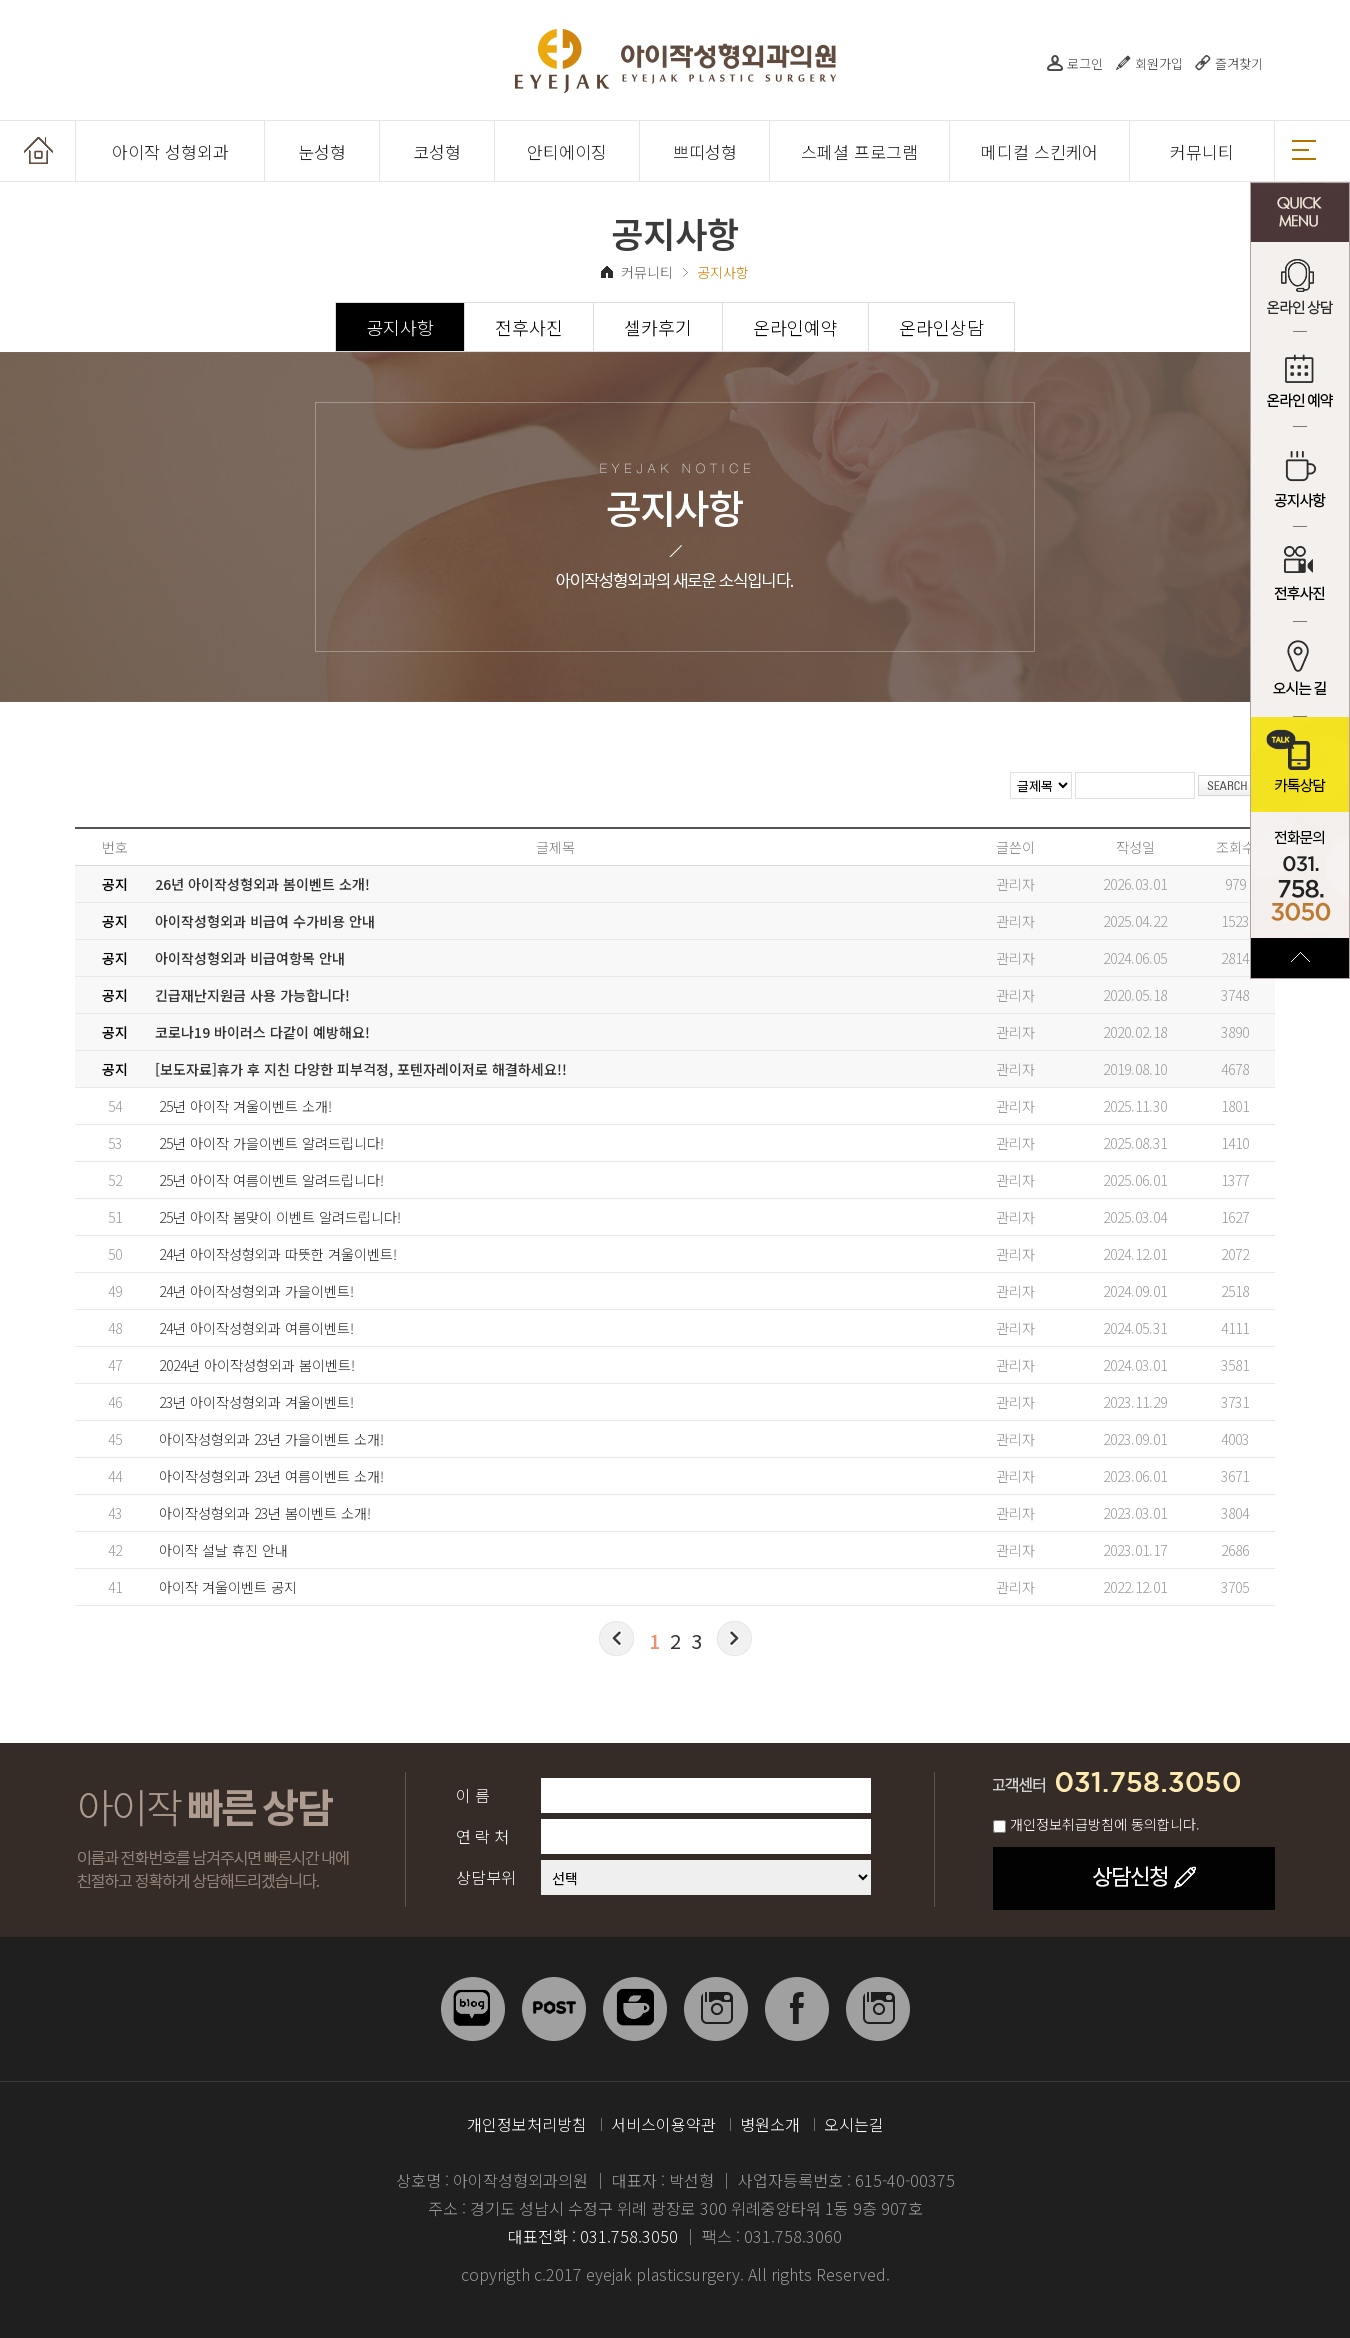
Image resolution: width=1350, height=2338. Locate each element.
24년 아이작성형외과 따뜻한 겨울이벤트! (278, 1254)
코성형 (437, 151)
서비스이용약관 (663, 2124)
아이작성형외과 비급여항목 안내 (250, 958)
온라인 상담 (1300, 289)
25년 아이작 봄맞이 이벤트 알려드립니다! (280, 1217)
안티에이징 (567, 151)
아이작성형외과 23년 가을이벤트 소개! (271, 1439)
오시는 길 (1300, 669)
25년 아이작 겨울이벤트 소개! (245, 1106)
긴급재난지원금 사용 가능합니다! (252, 995)
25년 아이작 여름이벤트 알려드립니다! (271, 1180)
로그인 (1085, 63)
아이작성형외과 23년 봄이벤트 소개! (265, 1513)
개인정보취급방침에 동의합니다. (1105, 1824)
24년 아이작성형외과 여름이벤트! (256, 1328)
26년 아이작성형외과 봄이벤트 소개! (262, 884)
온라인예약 (795, 327)
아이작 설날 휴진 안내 (223, 1550)
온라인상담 (941, 327)
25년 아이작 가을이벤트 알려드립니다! (271, 1143)
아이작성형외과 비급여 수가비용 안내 (265, 921)
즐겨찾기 (1239, 63)
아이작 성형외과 (170, 151)
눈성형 (322, 151)
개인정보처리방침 (527, 2124)
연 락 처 (482, 1836)
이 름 (473, 1795)
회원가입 (1159, 63)
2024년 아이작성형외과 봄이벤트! (257, 1365)
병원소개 (770, 2124)
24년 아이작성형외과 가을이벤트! (256, 1291)
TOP (1300, 958)
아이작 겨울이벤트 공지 (228, 1587)
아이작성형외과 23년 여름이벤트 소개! (271, 1476)
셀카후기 (658, 327)
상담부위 (486, 1877)
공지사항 (1300, 479)
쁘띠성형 (705, 151)
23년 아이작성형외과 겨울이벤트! (256, 1402)
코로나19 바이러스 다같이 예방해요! (262, 1032)
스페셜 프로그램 (859, 151)
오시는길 (854, 2124)
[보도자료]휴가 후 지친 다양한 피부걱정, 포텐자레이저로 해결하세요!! (361, 1069)
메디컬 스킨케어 (1039, 151)
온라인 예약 (1300, 384)
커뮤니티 (1202, 151)
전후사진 (1300, 574)
